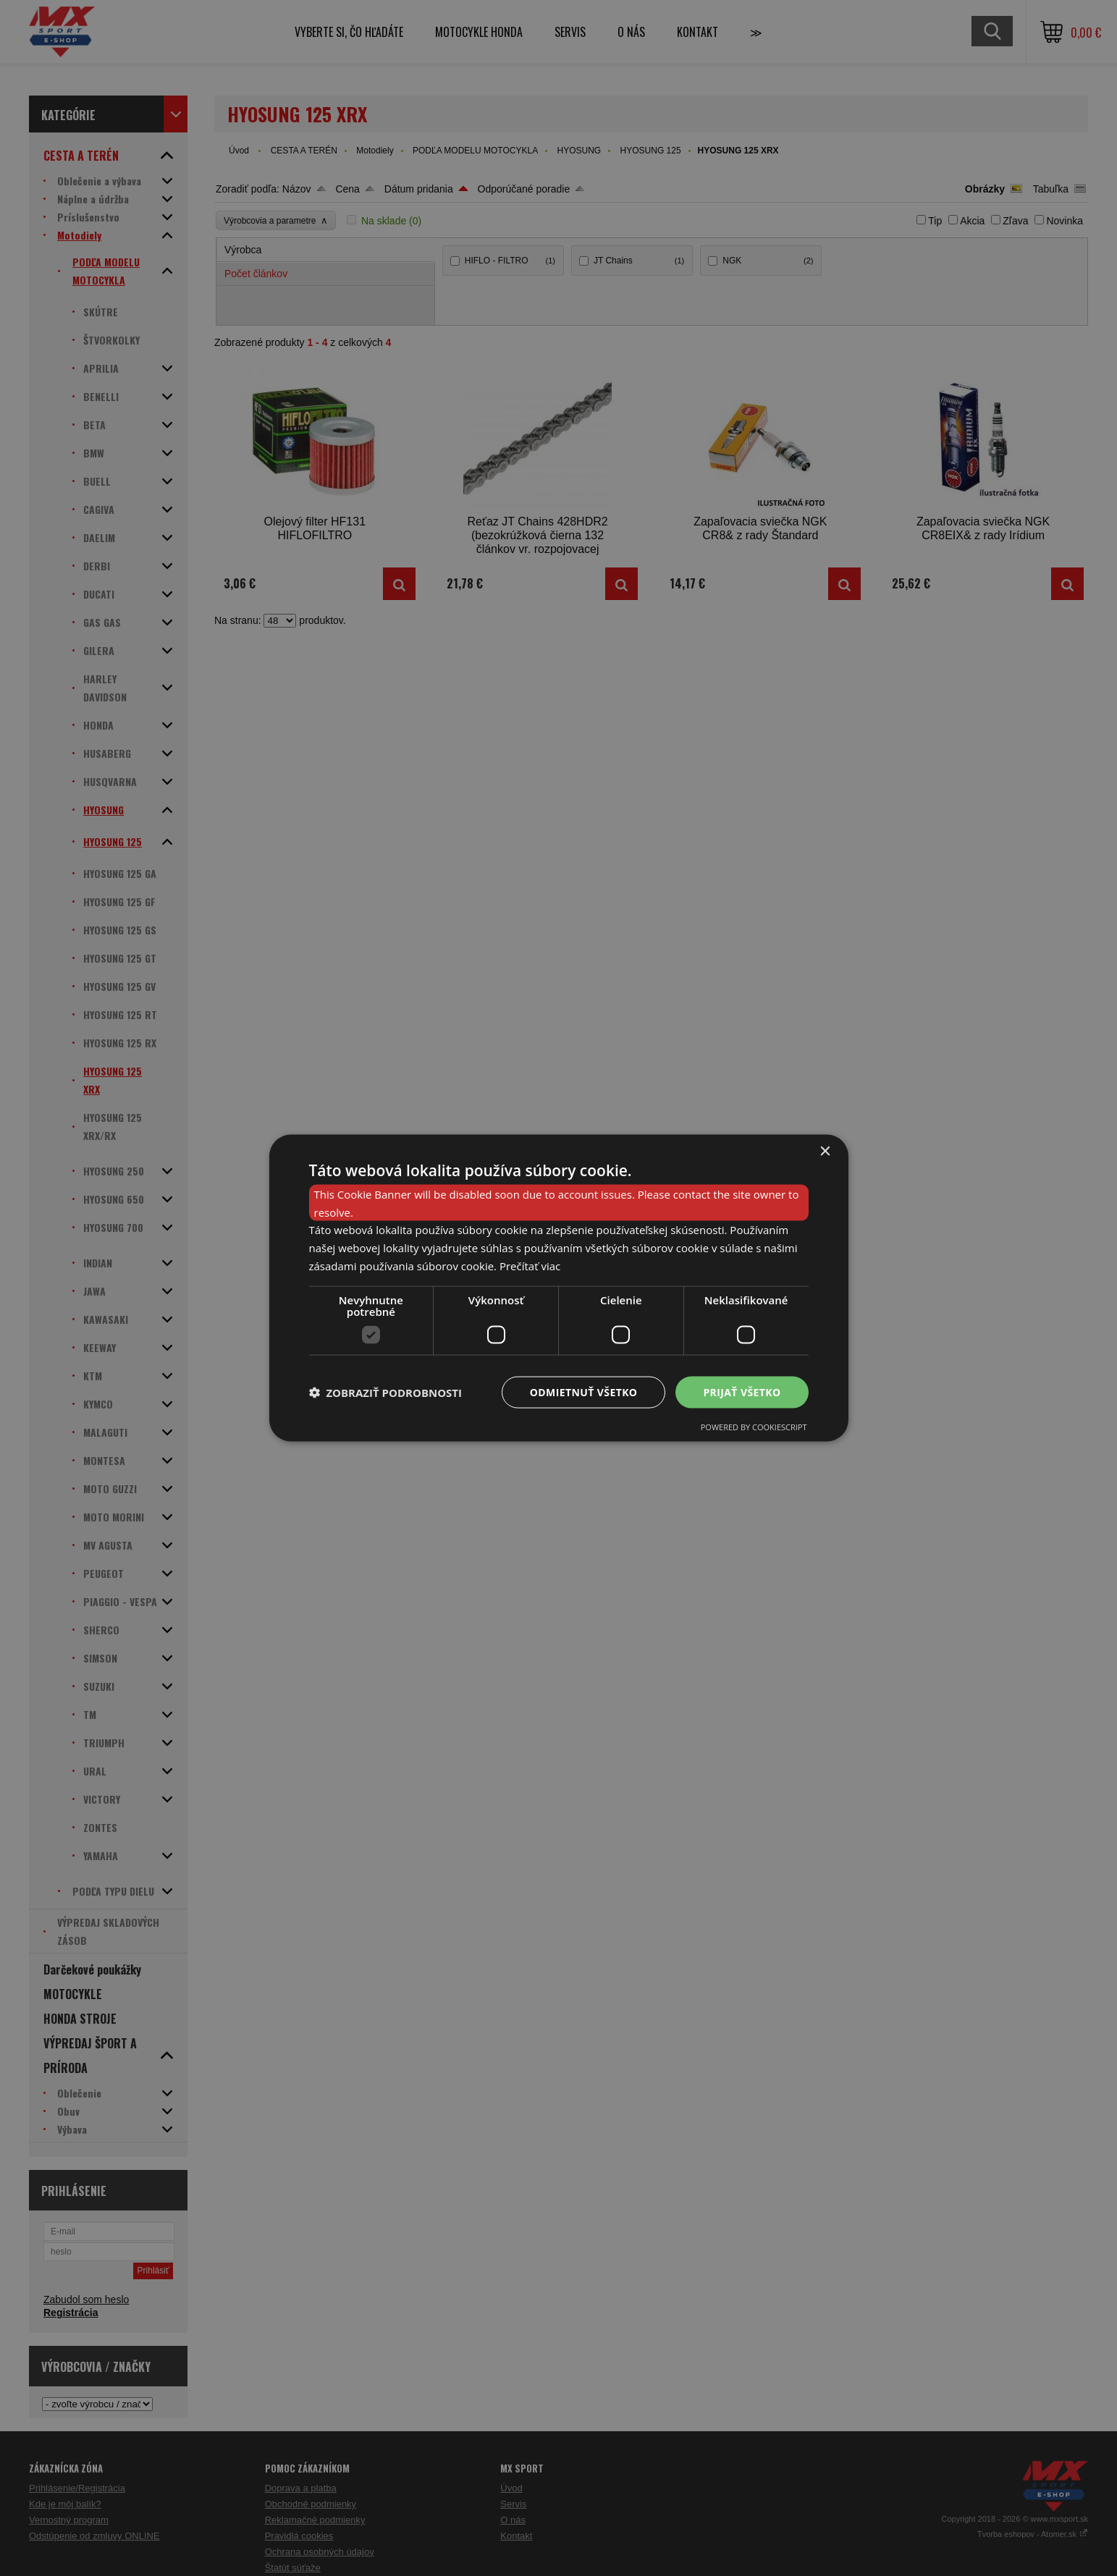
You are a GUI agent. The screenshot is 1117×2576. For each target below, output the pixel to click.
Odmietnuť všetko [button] (584, 1391)
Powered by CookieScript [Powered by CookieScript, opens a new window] (754, 1427)
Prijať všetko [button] (741, 1391)
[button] (386, 1393)
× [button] (824, 1151)
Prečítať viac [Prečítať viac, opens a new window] (530, 1265)
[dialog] (558, 1288)
